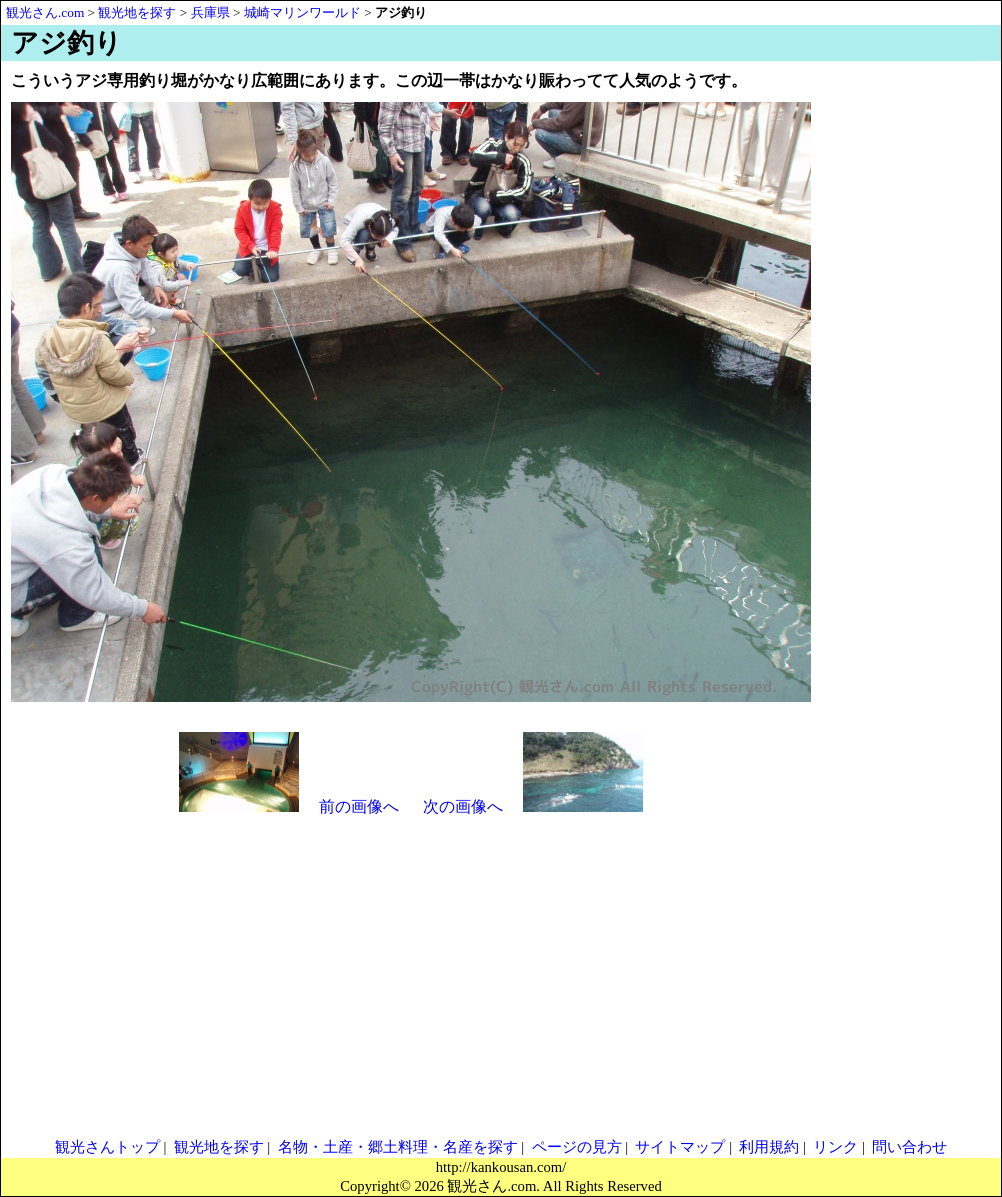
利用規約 (769, 1147)
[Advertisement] (901, 392)
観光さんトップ (107, 1147)
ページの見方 (577, 1147)
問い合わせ (909, 1147)
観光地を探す (219, 1147)
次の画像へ (463, 806)
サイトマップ (680, 1147)
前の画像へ (359, 806)
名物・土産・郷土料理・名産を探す (398, 1147)
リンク (835, 1147)
